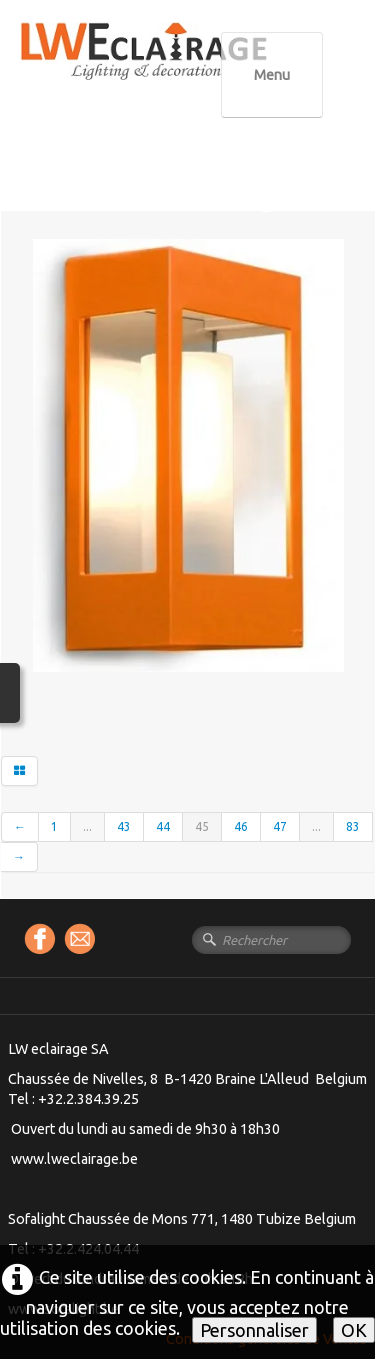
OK (354, 1330)
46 (241, 826)
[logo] (185, 69)
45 (202, 826)
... (87, 826)
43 (124, 826)
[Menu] (272, 75)
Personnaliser (254, 1330)
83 (353, 826)
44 (163, 826)
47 (280, 826)
